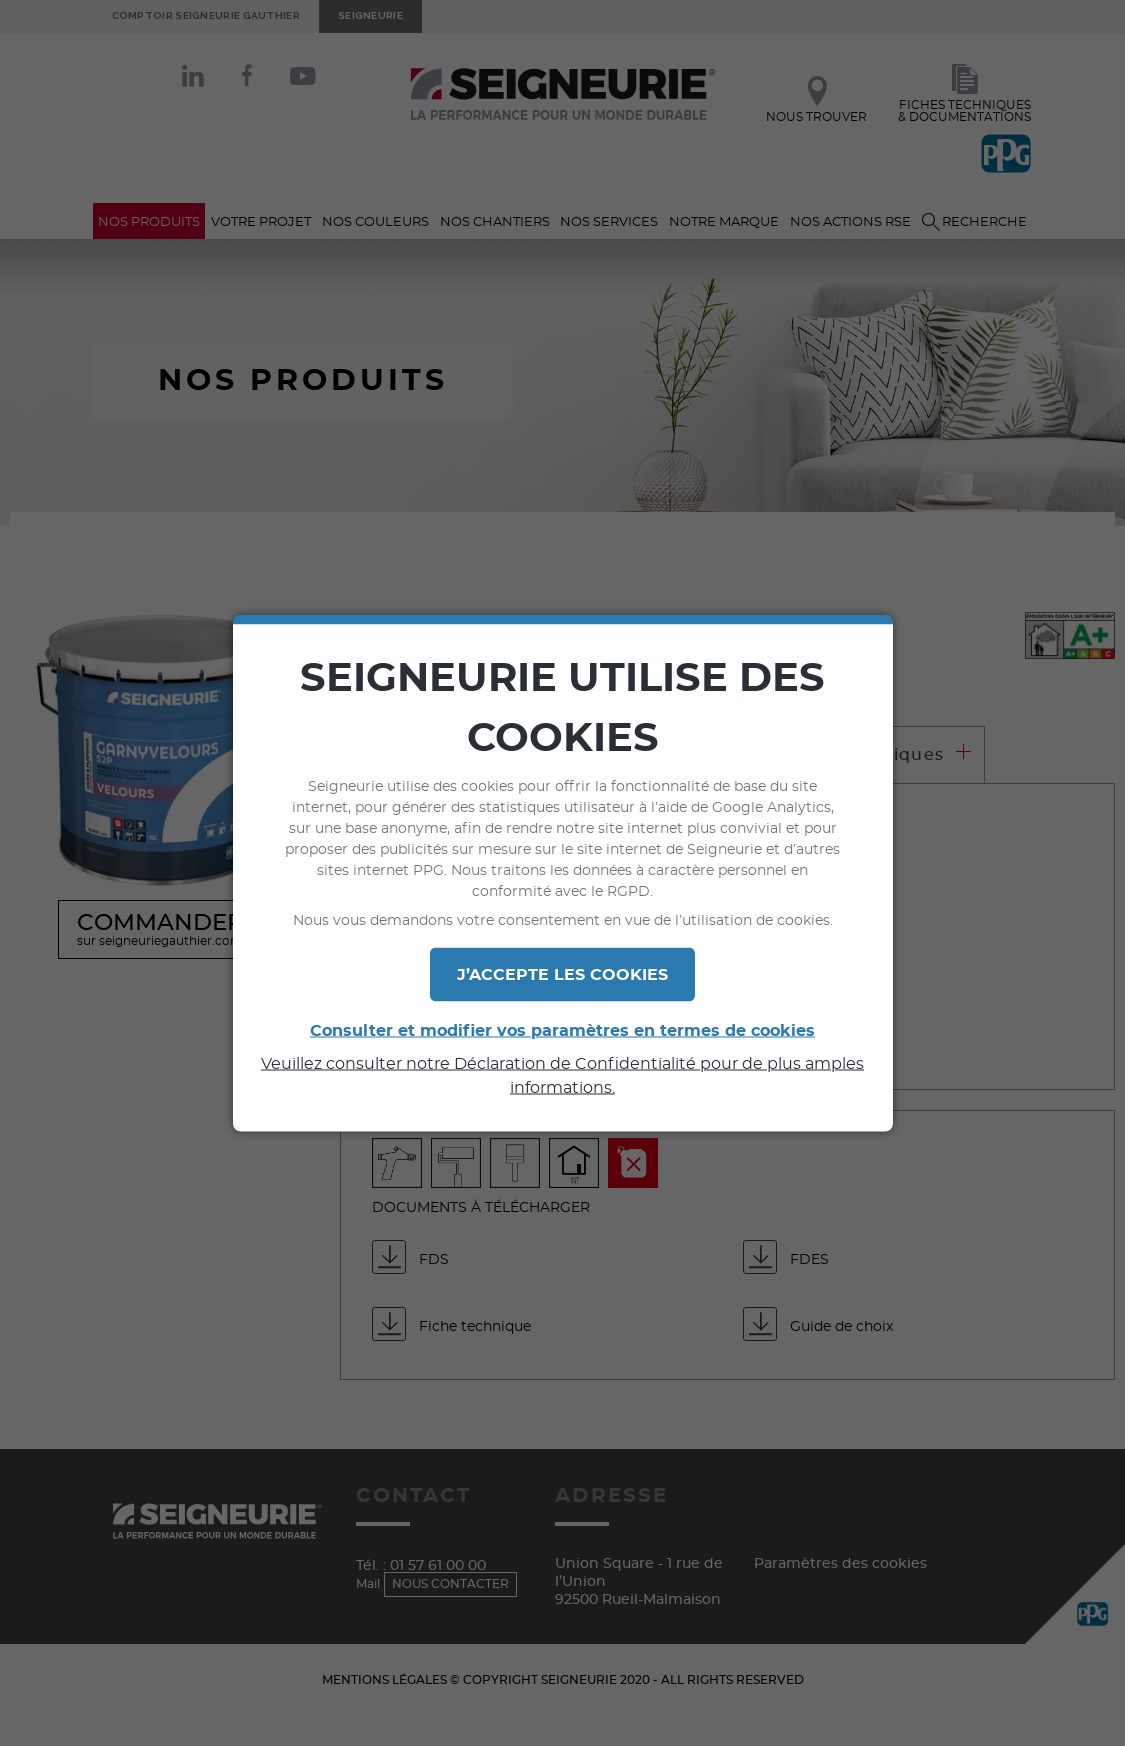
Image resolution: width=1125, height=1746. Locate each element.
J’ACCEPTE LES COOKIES (562, 975)
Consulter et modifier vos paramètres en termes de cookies (562, 1031)
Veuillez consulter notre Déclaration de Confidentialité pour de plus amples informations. (562, 1076)
